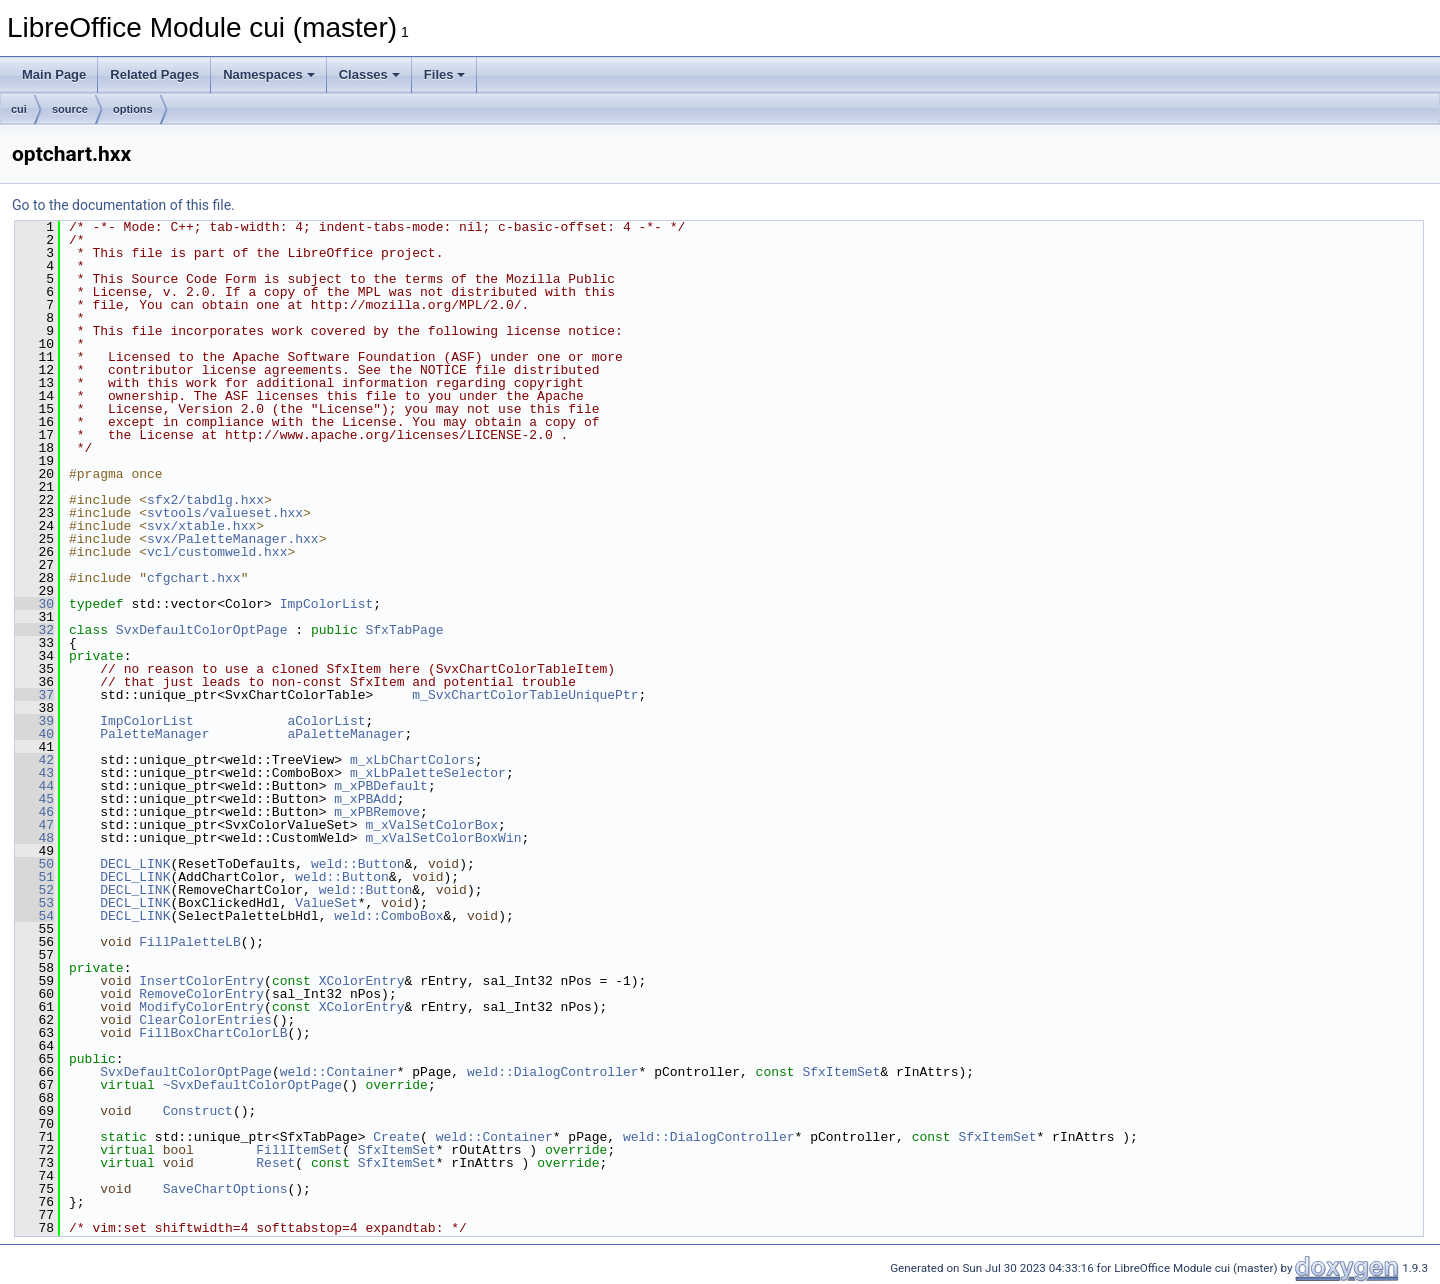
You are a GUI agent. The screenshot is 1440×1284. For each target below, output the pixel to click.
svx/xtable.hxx (201, 526)
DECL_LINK (135, 864)
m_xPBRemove (377, 812)
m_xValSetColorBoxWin (443, 838)
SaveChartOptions (225, 1189)
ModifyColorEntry (201, 1007)
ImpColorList (327, 604)
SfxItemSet (841, 1072)
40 (34, 734)
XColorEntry (362, 981)
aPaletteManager (345, 734)
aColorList (326, 721)
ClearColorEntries (205, 1020)
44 (34, 786)
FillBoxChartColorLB (213, 1033)
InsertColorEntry (201, 981)
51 (34, 877)
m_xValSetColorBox (431, 825)
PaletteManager (154, 734)
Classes (369, 74)
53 (34, 903)
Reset (275, 1163)
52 (34, 890)
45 (34, 799)
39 (34, 721)
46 (34, 812)
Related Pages (154, 74)
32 (34, 630)
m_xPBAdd (365, 799)
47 (34, 825)
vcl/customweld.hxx (217, 552)
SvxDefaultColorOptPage (202, 630)
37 (34, 695)
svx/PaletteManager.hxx (233, 539)
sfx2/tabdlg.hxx (205, 500)
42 (34, 760)
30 (34, 604)
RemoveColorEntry (201, 994)
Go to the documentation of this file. (123, 205)
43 (34, 773)
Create (396, 1137)
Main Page (54, 74)
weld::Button (358, 864)
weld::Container (338, 1072)
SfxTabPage (404, 630)
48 (34, 838)
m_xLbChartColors (412, 760)
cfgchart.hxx (194, 578)
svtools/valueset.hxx (225, 513)
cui (19, 109)
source (70, 109)
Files (445, 74)
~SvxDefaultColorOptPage (252, 1085)
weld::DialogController (553, 1072)
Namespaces (269, 74)
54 (34, 916)
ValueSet (326, 903)
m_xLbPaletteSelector (428, 773)
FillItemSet (299, 1150)
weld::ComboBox (388, 916)
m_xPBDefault (381, 786)
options (133, 109)
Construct (198, 1111)
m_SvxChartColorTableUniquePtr (525, 695)
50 (34, 864)
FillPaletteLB (189, 942)
